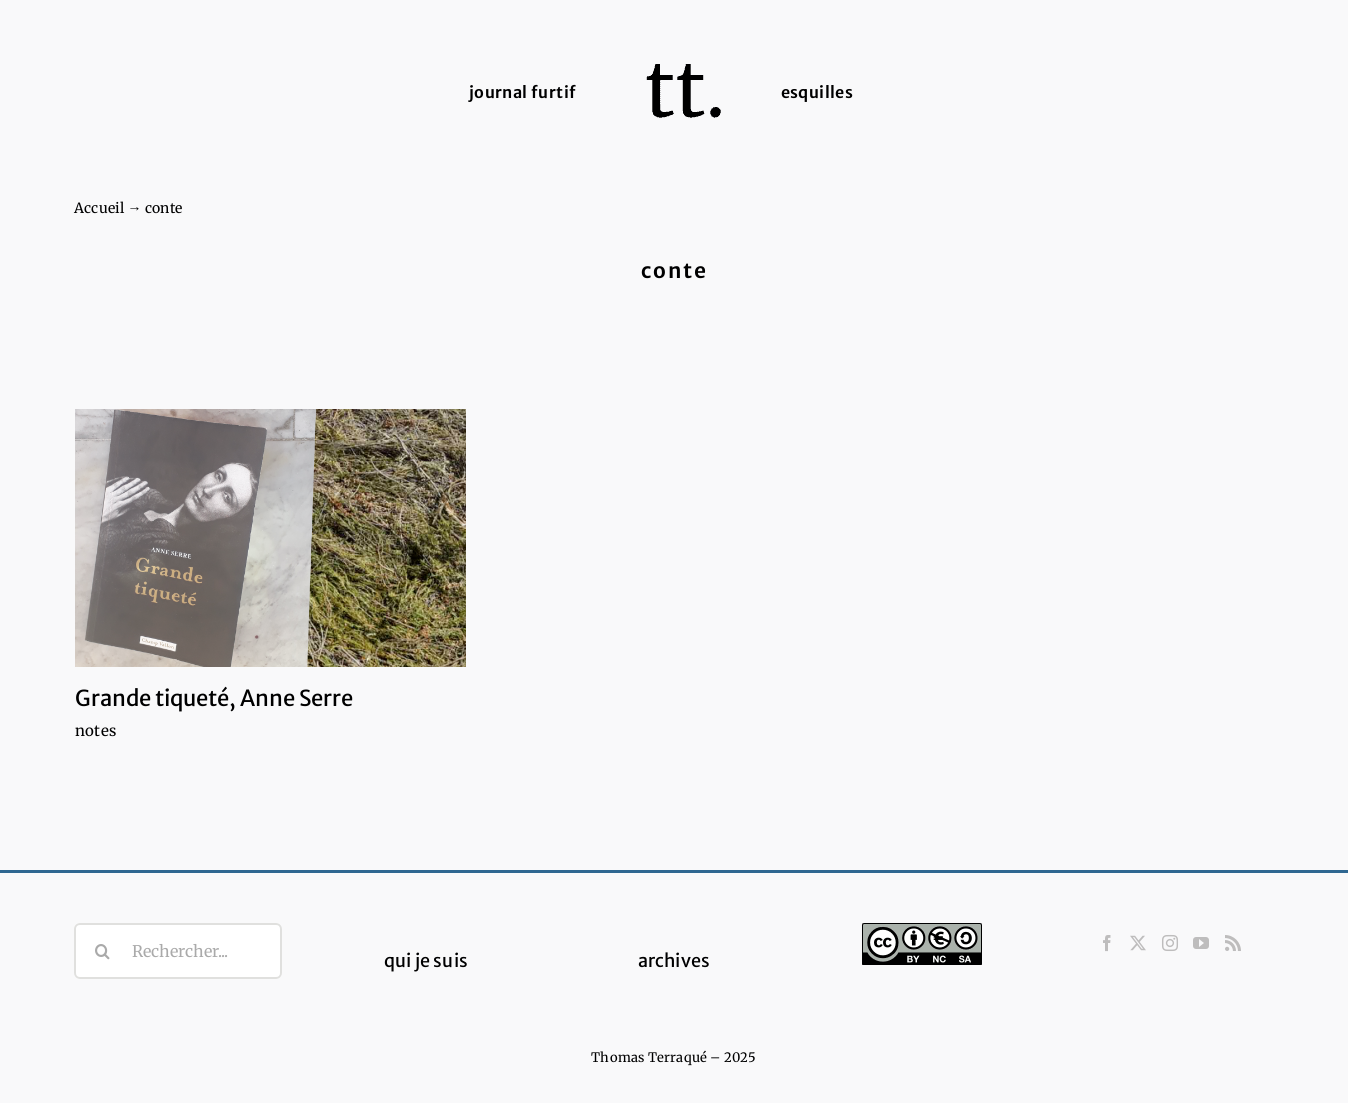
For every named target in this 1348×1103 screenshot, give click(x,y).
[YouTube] (1201, 943)
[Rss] (1233, 943)
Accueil (99, 208)
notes (95, 730)
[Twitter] (1138, 943)
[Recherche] (102, 951)
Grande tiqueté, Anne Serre (214, 698)
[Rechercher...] (178, 951)
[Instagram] (1170, 943)
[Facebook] (1107, 943)
